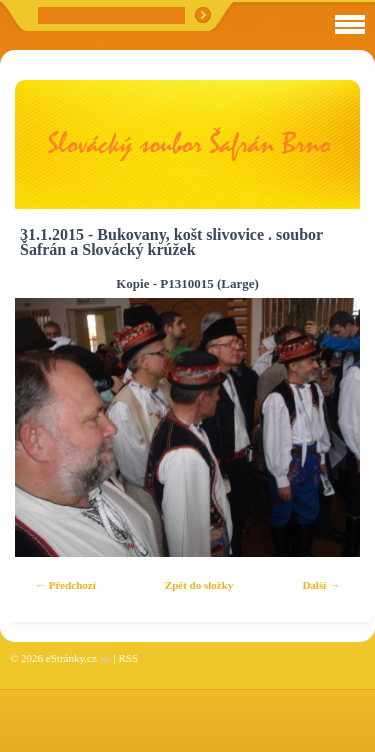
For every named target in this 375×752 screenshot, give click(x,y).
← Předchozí (65, 585)
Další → (321, 585)
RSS (128, 658)
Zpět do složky (199, 585)
